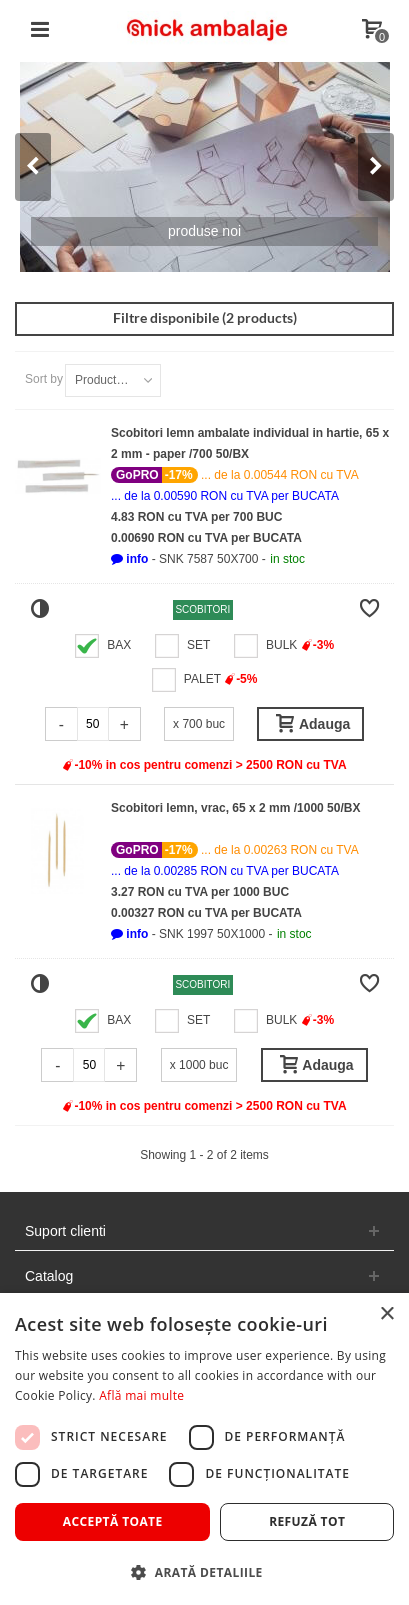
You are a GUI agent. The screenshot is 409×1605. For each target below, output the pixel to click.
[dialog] (204, 1449)
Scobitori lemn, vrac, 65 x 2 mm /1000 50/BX (235, 808)
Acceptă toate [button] (113, 1521)
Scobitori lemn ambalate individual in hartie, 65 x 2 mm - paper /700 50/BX (250, 443)
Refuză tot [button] (307, 1521)
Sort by (44, 379)
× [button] (386, 1314)
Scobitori (202, 609)
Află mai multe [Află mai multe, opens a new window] (141, 1395)
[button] (129, 559)
